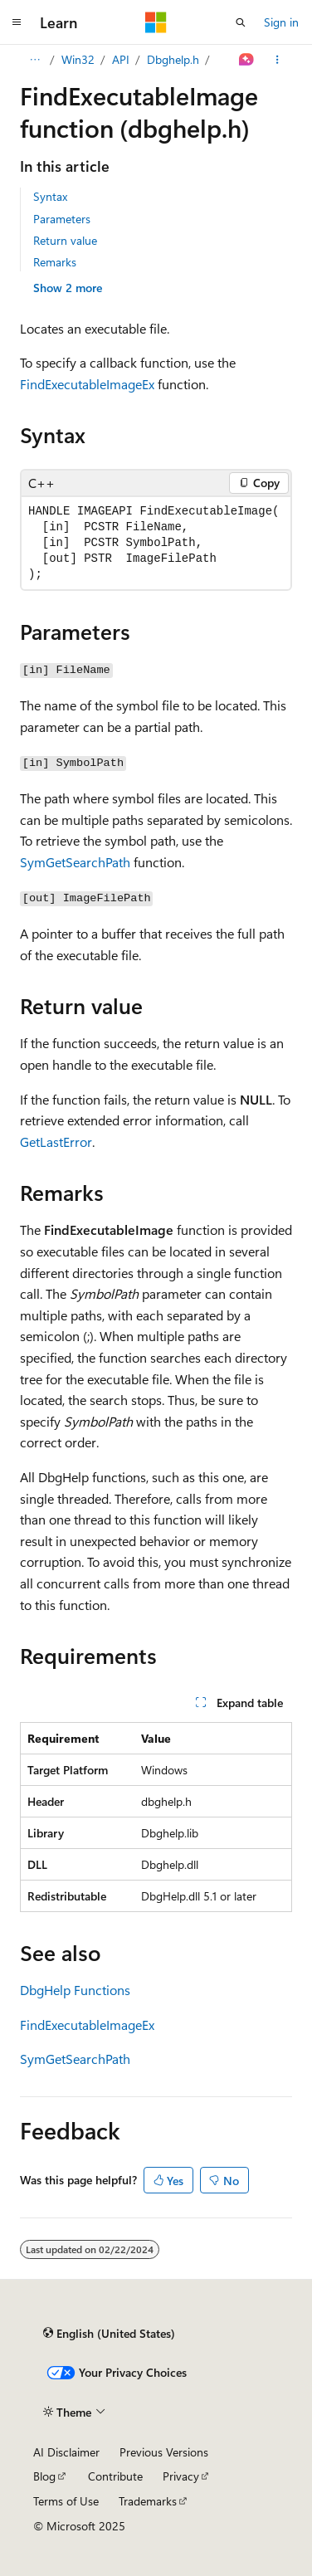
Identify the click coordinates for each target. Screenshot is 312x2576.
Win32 (78, 59)
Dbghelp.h (173, 59)
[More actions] (277, 59)
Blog (44, 2476)
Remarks (54, 262)
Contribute (115, 2476)
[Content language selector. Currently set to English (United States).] (109, 2333)
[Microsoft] (156, 22)
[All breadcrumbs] (34, 59)
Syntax (50, 196)
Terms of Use (66, 2501)
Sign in (281, 22)
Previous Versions (163, 2452)
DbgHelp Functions (75, 1989)
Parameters (61, 219)
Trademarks (148, 2501)
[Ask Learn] (247, 59)
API (120, 59)
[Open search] (240, 22)
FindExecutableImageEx (87, 384)
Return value (65, 240)
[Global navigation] (16, 22)
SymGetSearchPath (75, 862)
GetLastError (56, 1141)
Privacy (181, 2476)
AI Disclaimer (66, 2452)
